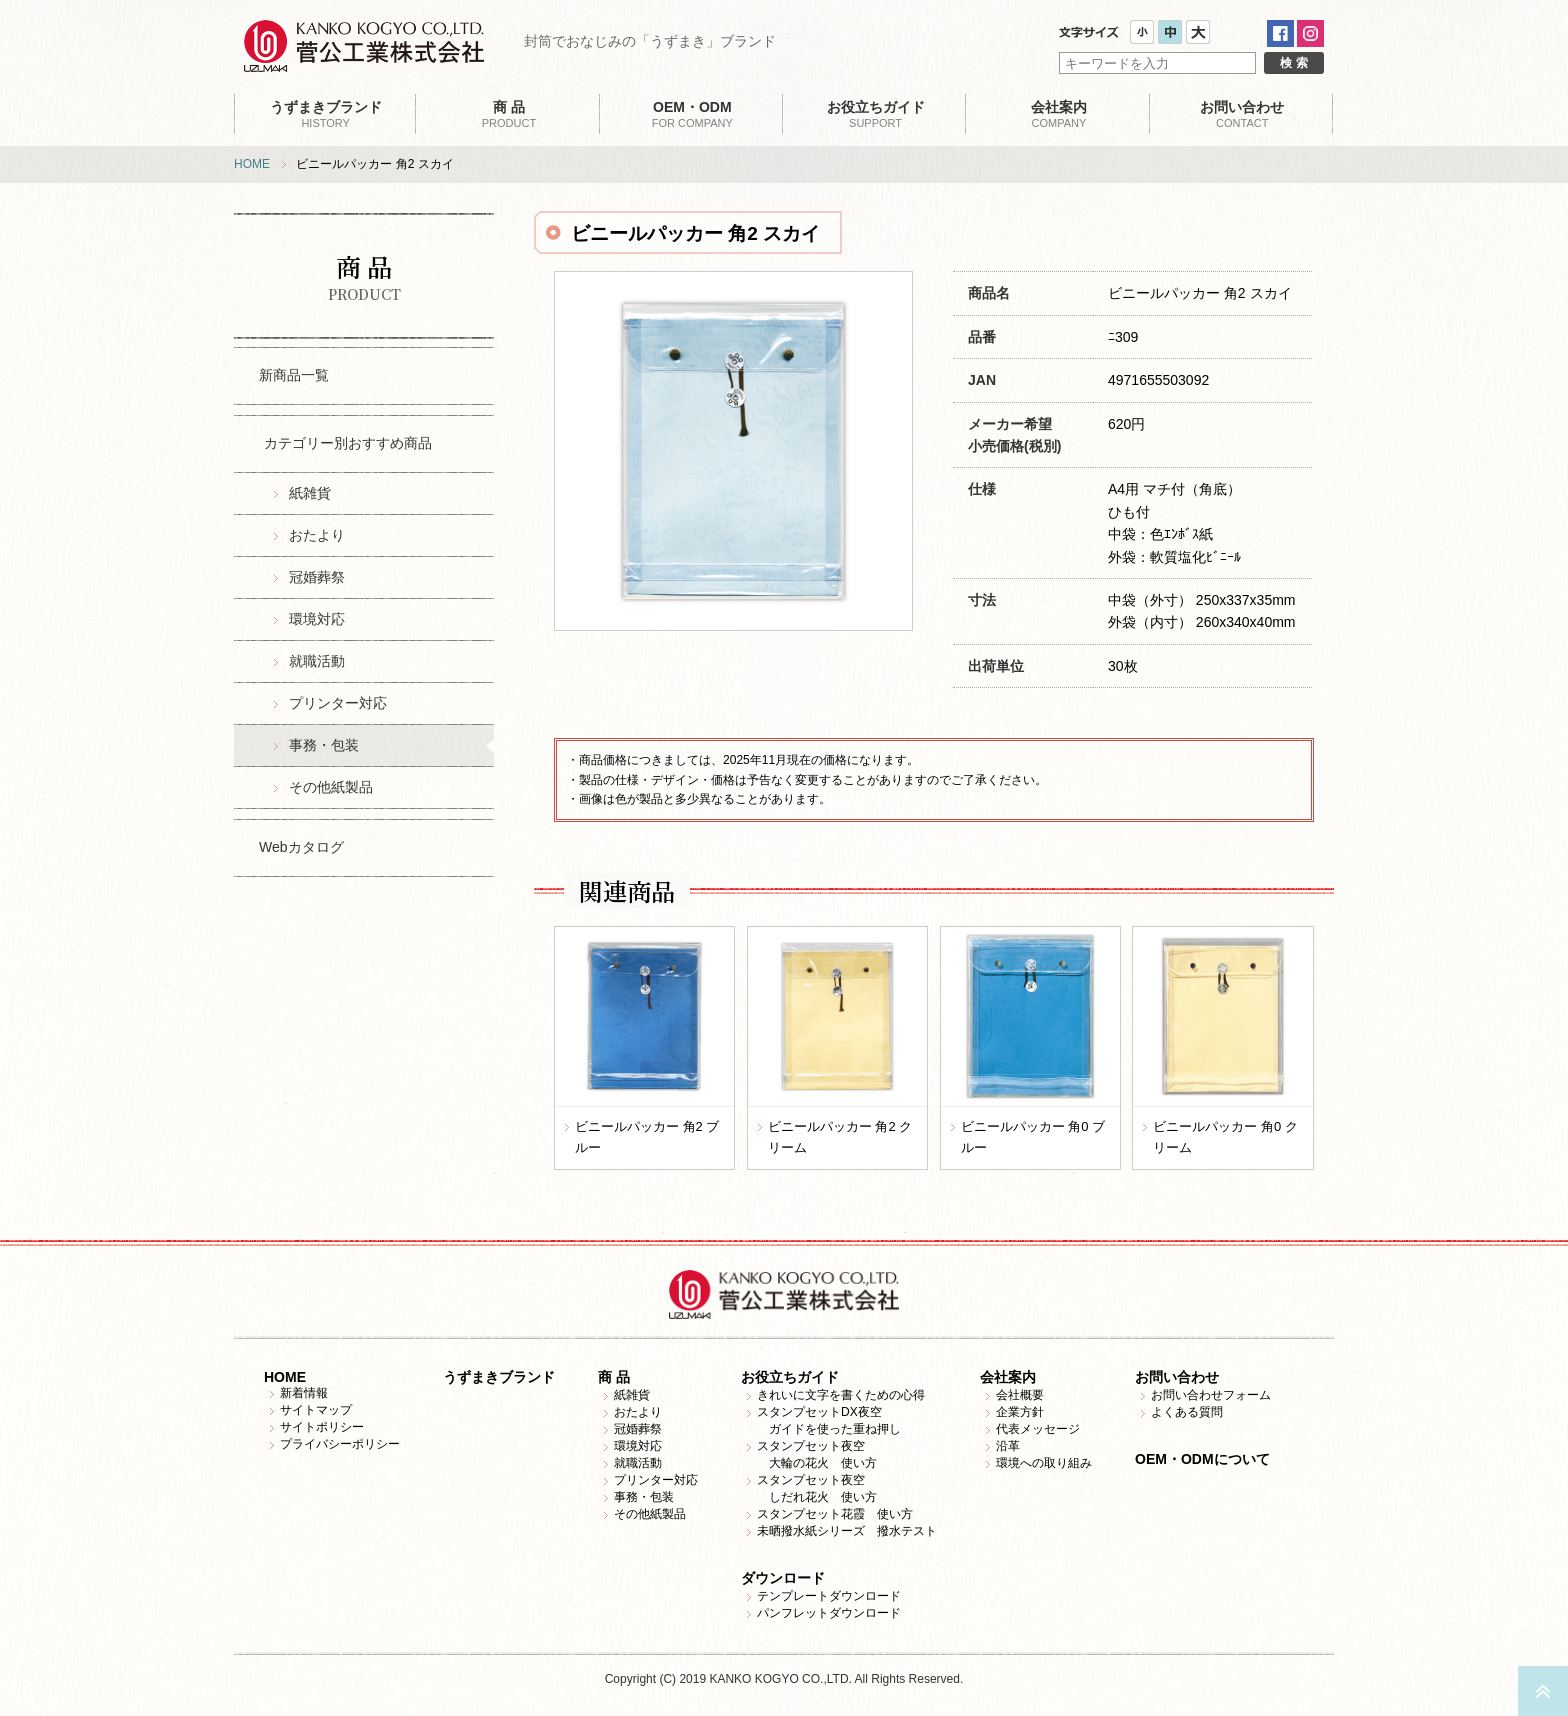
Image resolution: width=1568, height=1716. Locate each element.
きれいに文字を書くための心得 (841, 1395)
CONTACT (1242, 114)
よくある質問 (1187, 1412)
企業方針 (1020, 1412)
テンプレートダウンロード (829, 1596)
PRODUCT (508, 114)
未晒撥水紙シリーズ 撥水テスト (847, 1531)
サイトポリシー (322, 1427)
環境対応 (317, 619)
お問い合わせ (1177, 1377)
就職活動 (317, 661)
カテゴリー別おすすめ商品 (348, 443)
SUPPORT (875, 114)
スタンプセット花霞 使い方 (835, 1514)
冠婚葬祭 (317, 577)
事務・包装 (324, 745)
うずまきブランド (499, 1377)
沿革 (1008, 1446)
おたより (317, 535)
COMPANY (1058, 114)
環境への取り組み (1044, 1463)
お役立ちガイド (790, 1377)
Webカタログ (301, 847)
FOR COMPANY (692, 114)
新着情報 (304, 1393)
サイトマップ (316, 1410)
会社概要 (1020, 1395)
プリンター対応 (338, 703)
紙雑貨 (310, 493)
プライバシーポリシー (340, 1444)
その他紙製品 (331, 787)
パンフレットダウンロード (829, 1613)
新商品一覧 (294, 375)
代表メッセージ (1038, 1429)
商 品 (614, 1377)
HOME (252, 164)
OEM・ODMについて (1202, 1459)
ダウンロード (783, 1578)
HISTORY (325, 114)
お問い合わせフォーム (1211, 1395)
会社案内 (1008, 1377)
